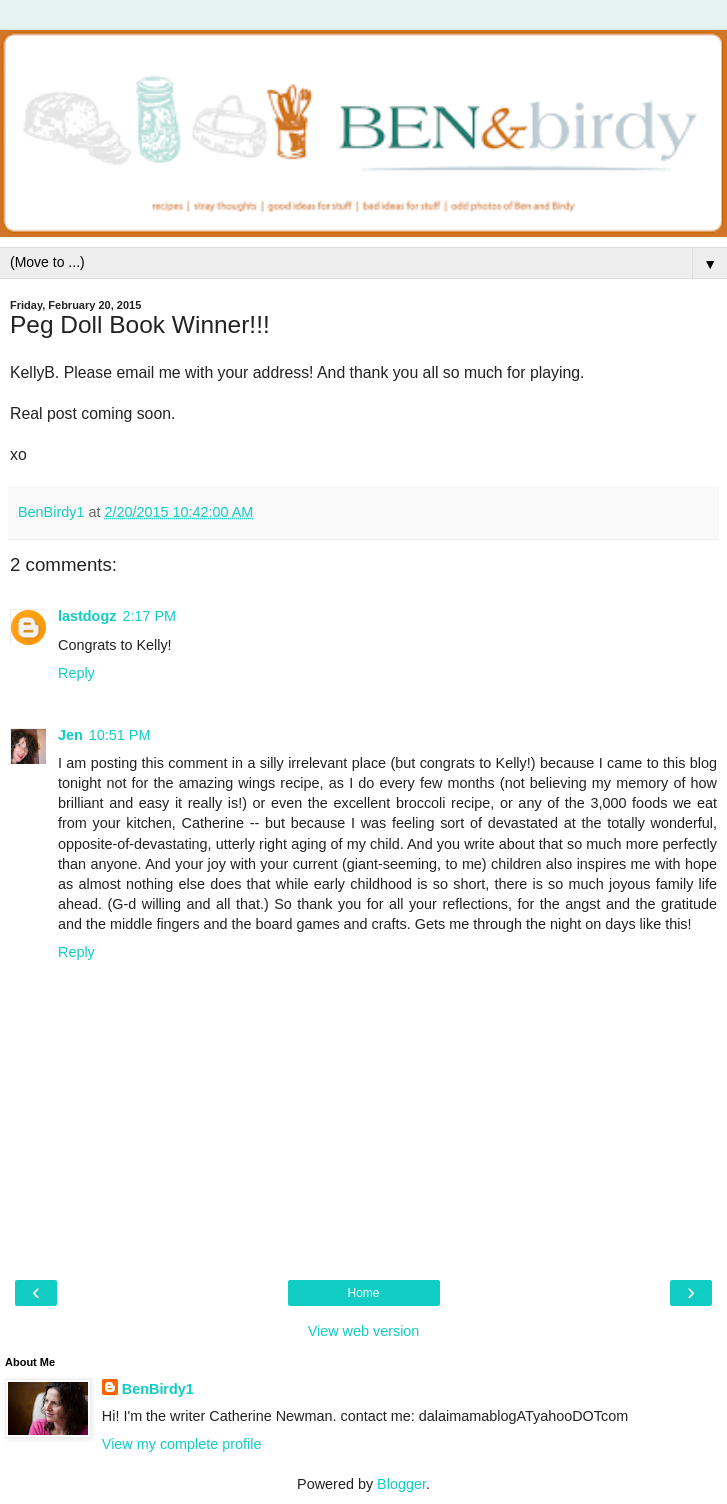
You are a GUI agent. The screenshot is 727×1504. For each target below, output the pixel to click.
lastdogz (87, 616)
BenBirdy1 (158, 1389)
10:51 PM (120, 735)
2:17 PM (149, 616)
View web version (364, 1331)
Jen (70, 735)
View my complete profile (182, 1444)
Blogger (401, 1484)
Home (363, 1293)
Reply (76, 673)
